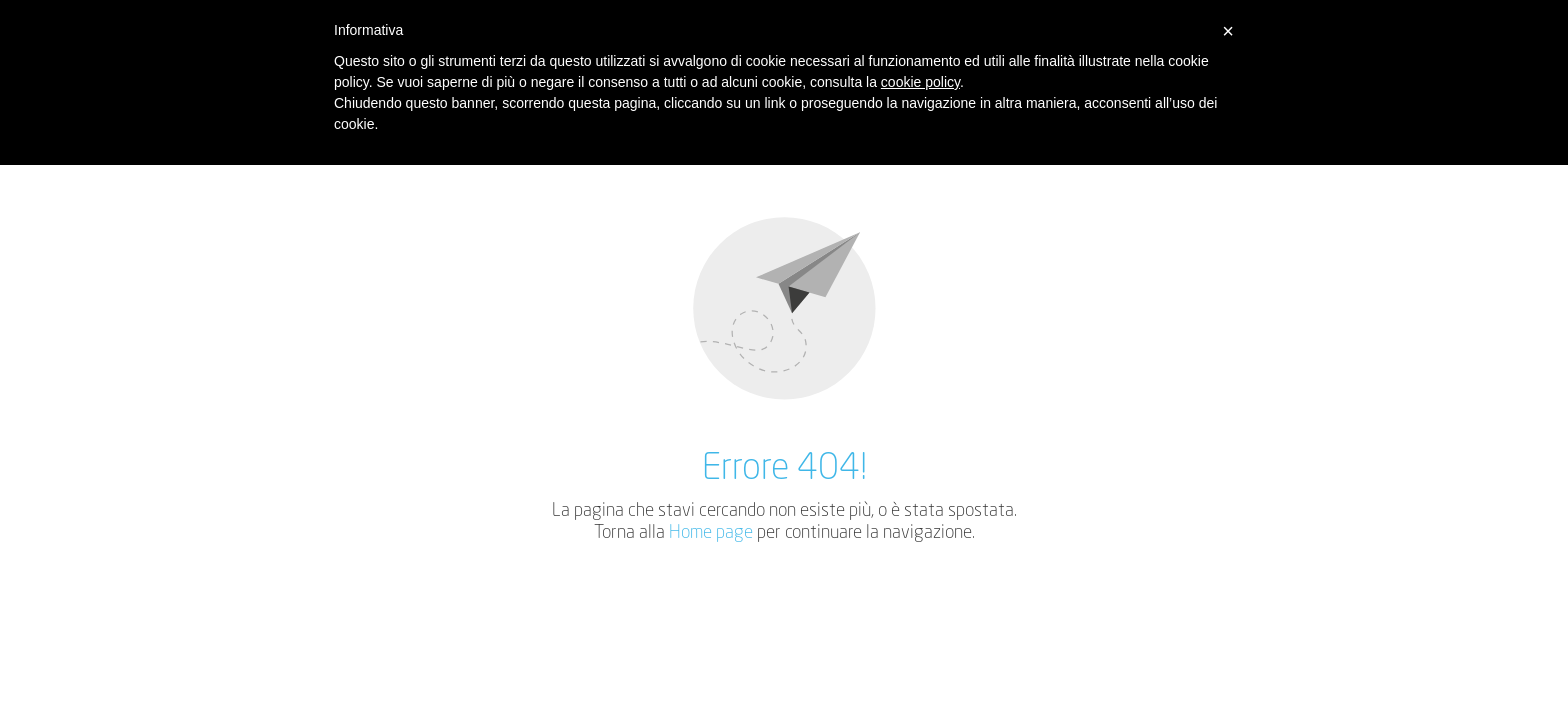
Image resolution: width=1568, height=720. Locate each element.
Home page (711, 533)
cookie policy (920, 82)
